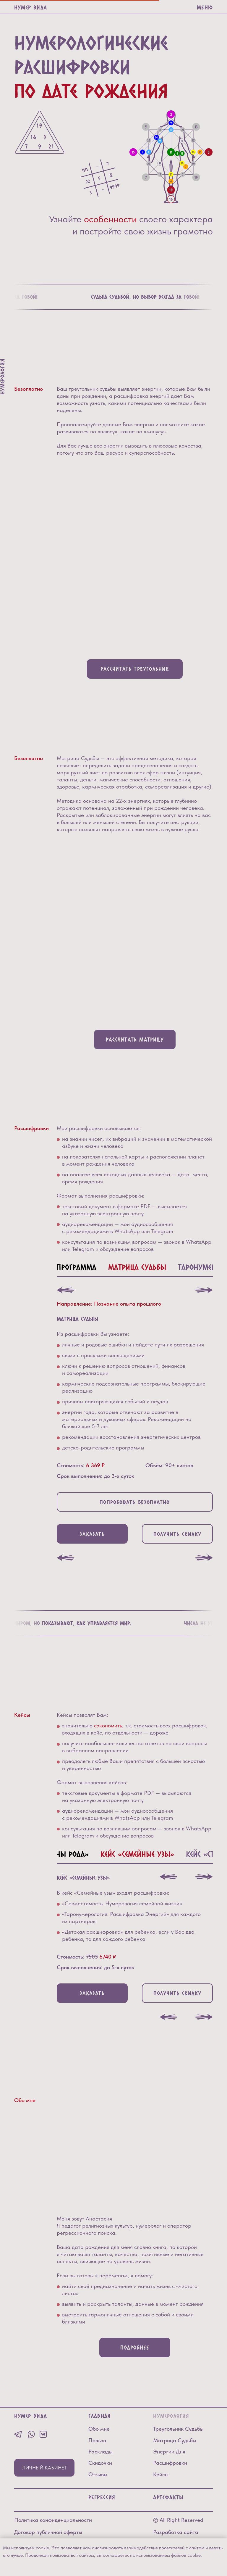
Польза (97, 2440)
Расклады (100, 2451)
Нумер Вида (30, 7)
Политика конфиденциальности (53, 2520)
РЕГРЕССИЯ (102, 2497)
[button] (92, 1534)
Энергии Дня (169, 2451)
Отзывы (97, 2474)
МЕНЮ (205, 7)
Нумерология (171, 2415)
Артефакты (168, 2497)
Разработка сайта (175, 2532)
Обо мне (99, 2428)
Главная (99, 2415)
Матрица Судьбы (174, 2440)
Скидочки (100, 2462)
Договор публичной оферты (48, 2532)
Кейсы (160, 2474)
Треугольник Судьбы (178, 2428)
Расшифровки (170, 2462)
